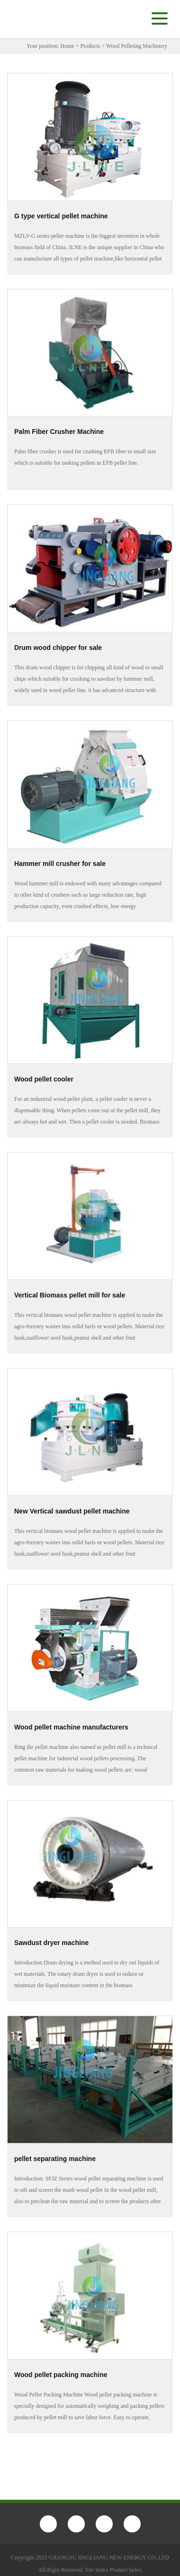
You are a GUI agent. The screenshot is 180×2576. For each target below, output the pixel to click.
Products (90, 46)
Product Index (126, 2570)
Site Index (96, 2570)
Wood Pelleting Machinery (136, 46)
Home (67, 46)
